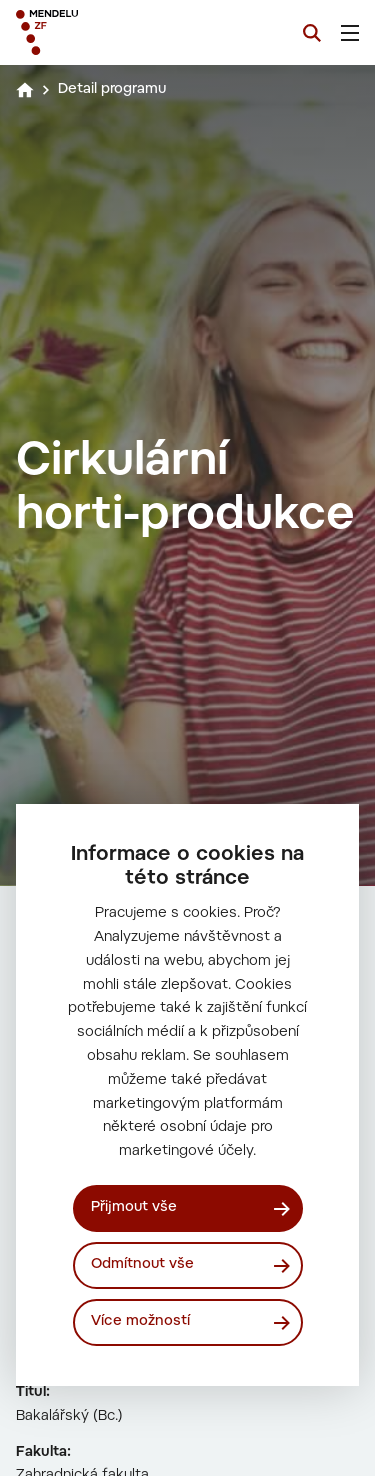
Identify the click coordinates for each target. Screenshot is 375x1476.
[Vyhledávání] (312, 33)
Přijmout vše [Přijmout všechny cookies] (134, 1208)
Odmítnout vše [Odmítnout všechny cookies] (142, 1265)
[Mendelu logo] (116, 32)
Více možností (140, 1322)
